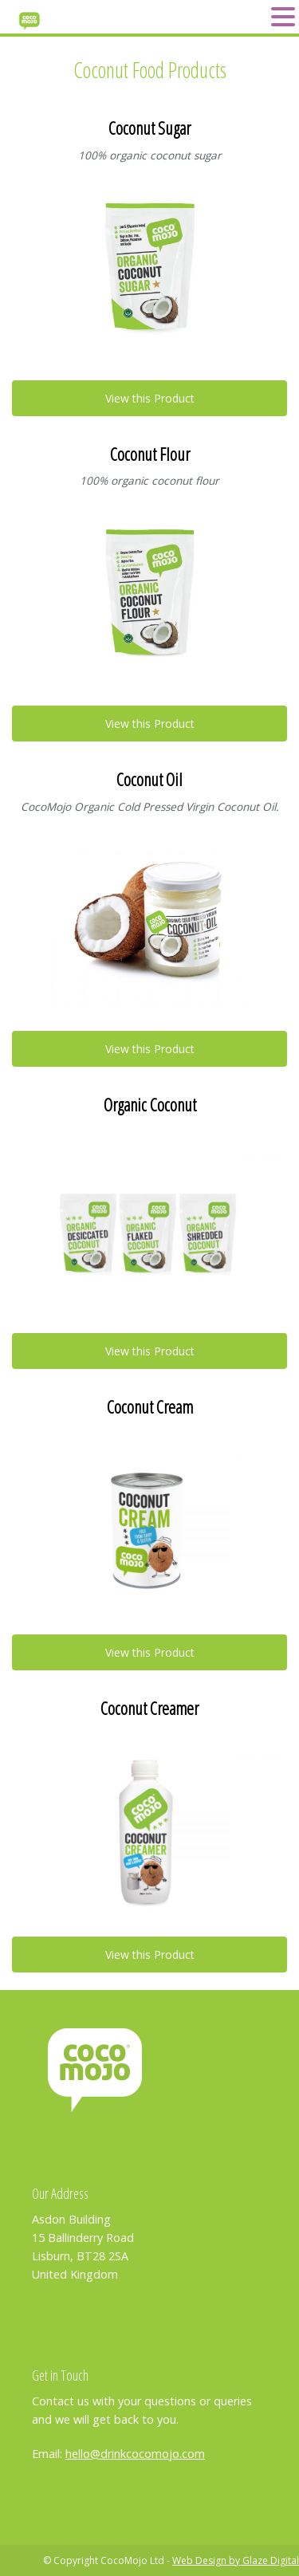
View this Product (150, 398)
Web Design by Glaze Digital (235, 2560)
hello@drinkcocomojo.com (135, 2453)
